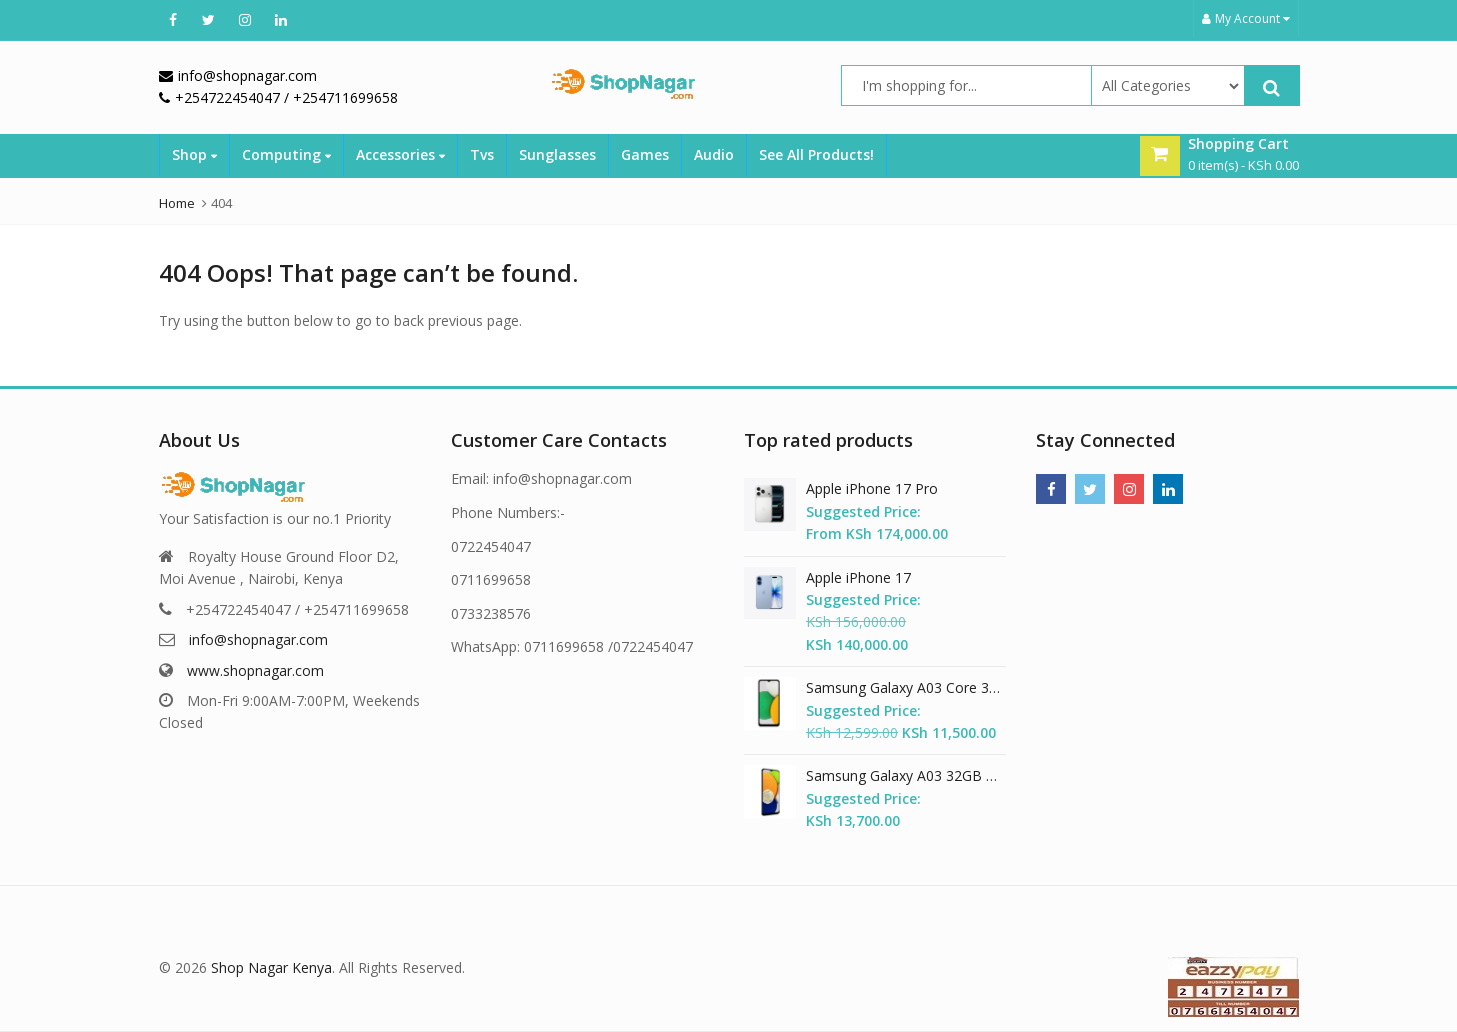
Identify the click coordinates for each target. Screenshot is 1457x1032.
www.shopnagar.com (255, 670)
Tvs (482, 154)
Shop (194, 154)
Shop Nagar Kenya (271, 967)
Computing (286, 154)
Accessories (400, 154)
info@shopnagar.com (258, 639)
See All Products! (816, 154)
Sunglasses (557, 154)
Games (645, 154)
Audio (714, 154)
